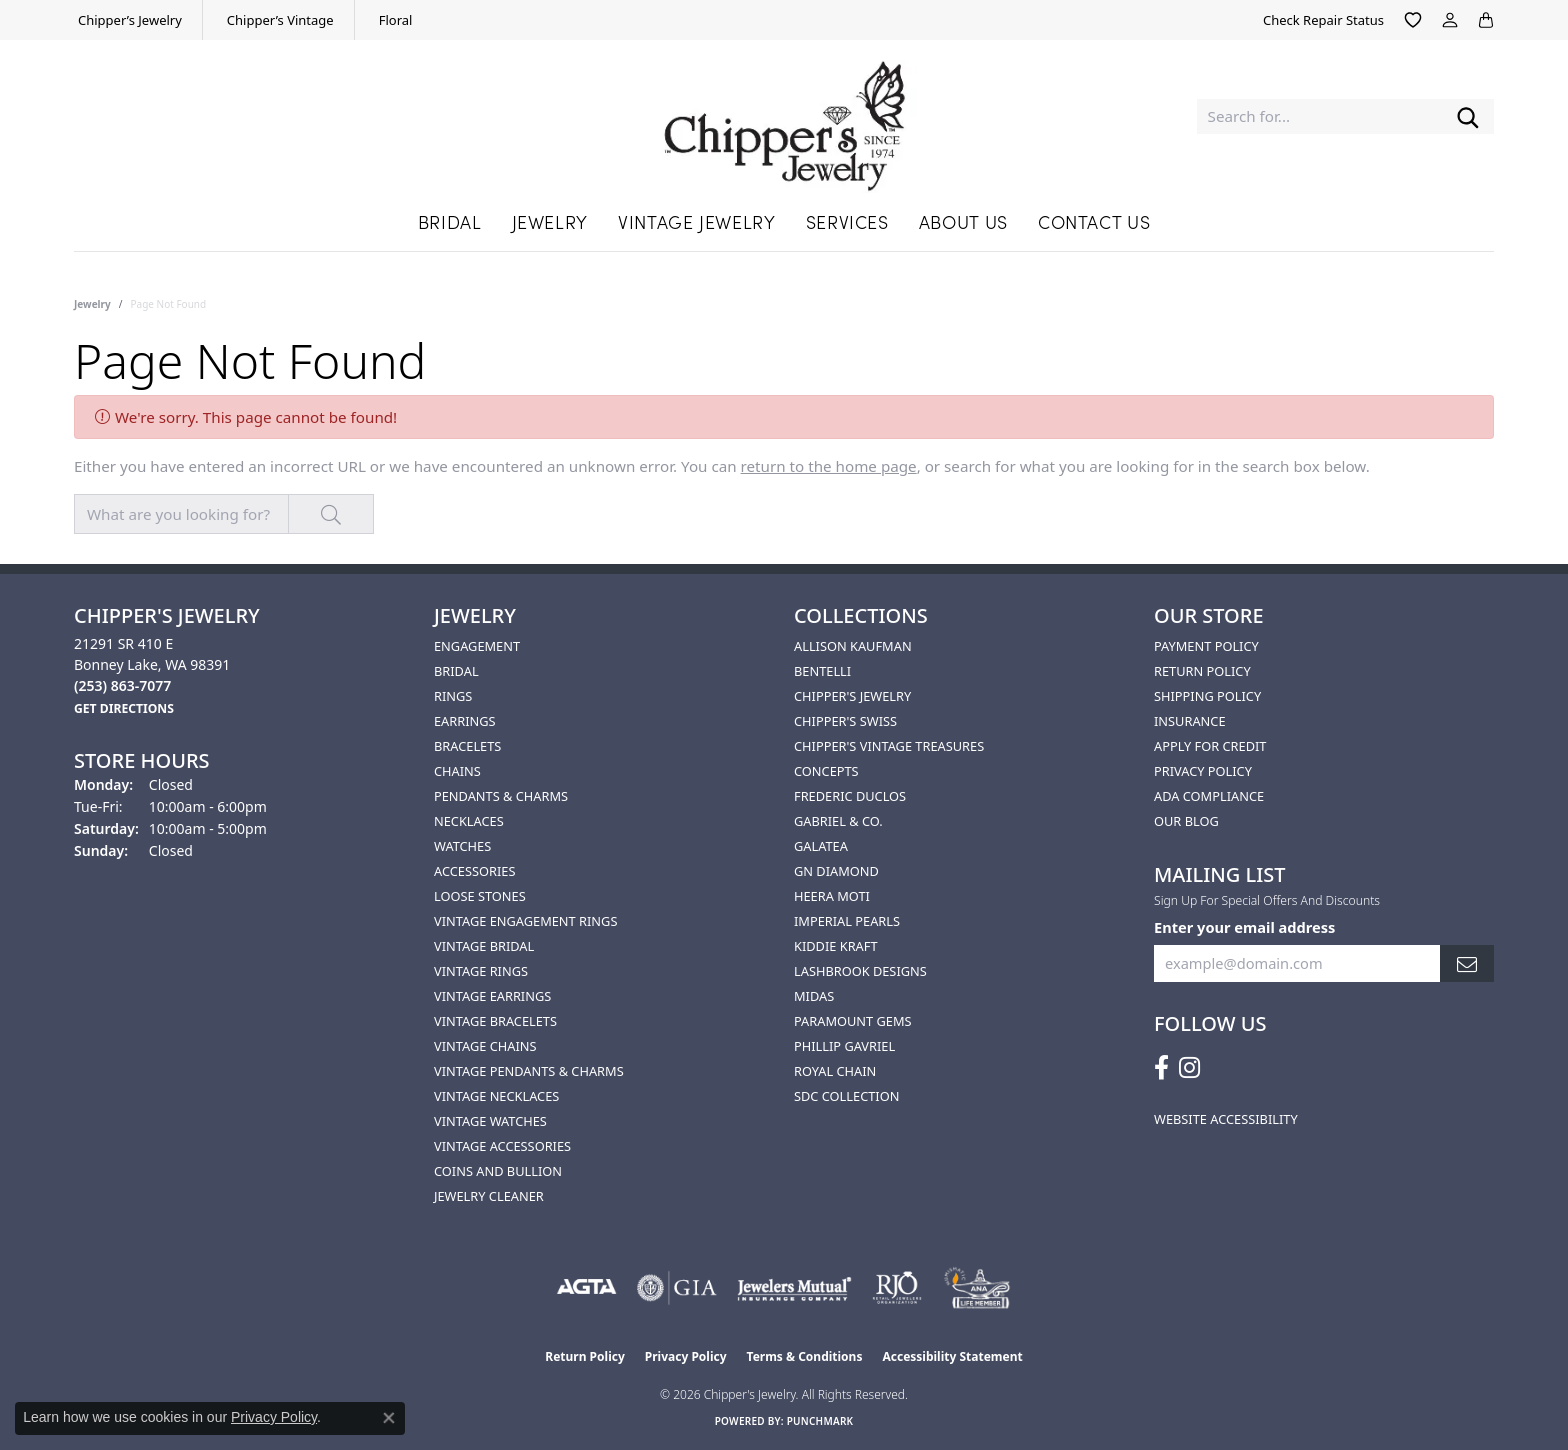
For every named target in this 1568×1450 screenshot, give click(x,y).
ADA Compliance (1209, 796)
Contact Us (1094, 221)
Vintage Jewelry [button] (697, 221)
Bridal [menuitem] (456, 671)
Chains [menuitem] (457, 771)
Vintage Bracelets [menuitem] (495, 1021)
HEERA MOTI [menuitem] (832, 896)
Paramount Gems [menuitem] (853, 1021)
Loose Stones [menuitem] (480, 896)
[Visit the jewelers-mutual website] (794, 1288)
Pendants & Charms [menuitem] (501, 796)
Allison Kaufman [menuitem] (853, 646)
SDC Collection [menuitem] (846, 1096)
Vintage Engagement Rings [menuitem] (525, 921)
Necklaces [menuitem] (469, 821)
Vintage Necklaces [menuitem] (496, 1096)
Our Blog (1186, 821)
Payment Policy (1206, 646)
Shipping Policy (1207, 696)
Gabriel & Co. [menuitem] (838, 821)
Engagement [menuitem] (477, 646)
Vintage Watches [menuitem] (490, 1121)
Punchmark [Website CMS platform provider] (820, 1421)
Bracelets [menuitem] (467, 746)
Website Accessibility (1226, 1119)
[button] (1413, 20)
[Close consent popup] (389, 1418)
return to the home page (829, 466)
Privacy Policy (1203, 771)
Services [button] (847, 221)
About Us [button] (963, 221)
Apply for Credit (1210, 746)
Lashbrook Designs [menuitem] (860, 971)
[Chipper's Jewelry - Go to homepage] (784, 116)
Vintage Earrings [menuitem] (492, 996)
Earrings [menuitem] (465, 721)
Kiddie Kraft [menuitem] (836, 946)
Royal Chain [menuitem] (835, 1071)
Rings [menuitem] (453, 696)
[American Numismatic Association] (976, 1288)
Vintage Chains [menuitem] (485, 1046)
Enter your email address (1244, 927)
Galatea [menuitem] (821, 846)
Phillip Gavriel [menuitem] (844, 1046)
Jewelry (92, 304)
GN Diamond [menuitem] (836, 871)
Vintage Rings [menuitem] (481, 971)
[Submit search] (1468, 116)
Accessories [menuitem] (474, 871)
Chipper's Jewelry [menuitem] (852, 696)
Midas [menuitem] (814, 996)
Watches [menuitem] (462, 846)
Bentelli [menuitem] (822, 671)
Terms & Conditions (805, 1356)
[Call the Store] (122, 685)
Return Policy (1202, 671)
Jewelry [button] (550, 221)
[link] (128, 20)
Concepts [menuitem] (826, 771)
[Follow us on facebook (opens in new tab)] (1161, 1068)
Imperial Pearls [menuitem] (847, 921)
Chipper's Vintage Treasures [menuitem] (889, 746)
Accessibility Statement (952, 1356)
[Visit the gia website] (677, 1288)
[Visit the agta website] (586, 1288)
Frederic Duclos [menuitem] (850, 796)
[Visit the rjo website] (897, 1288)
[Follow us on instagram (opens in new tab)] (1189, 1068)
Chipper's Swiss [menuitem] (845, 721)
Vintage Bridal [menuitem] (484, 946)
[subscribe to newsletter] (1467, 963)
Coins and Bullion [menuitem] (498, 1171)
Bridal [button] (450, 221)
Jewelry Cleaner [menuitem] (489, 1196)
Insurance (1190, 721)
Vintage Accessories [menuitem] (502, 1146)
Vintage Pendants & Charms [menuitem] (529, 1071)
